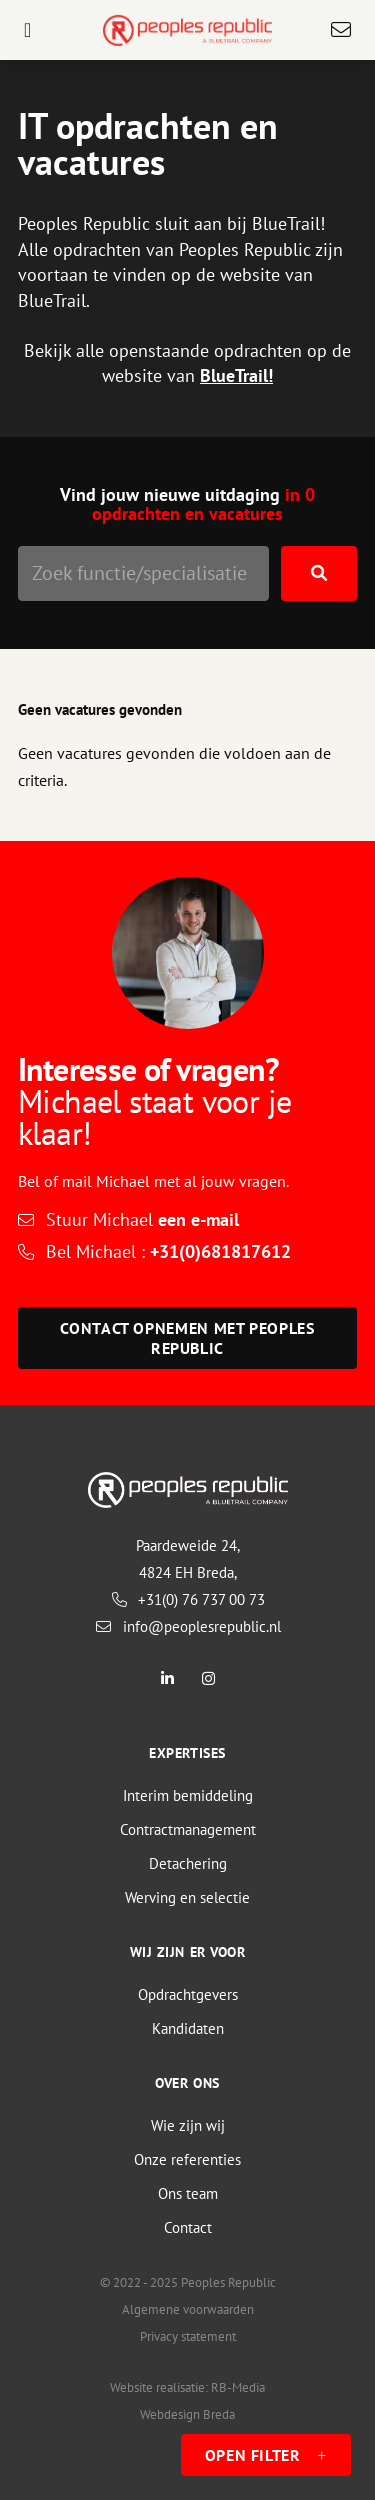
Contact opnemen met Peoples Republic (187, 1338)
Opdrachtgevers (188, 1994)
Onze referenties (187, 2159)
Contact (188, 2227)
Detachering (188, 1863)
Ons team (188, 2193)
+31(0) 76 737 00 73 (188, 1599)
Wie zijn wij (188, 2125)
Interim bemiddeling (188, 1795)
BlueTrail (234, 375)
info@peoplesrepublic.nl (187, 1626)
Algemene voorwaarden (188, 2309)
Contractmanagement (188, 1829)
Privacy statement (188, 2336)
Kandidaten (188, 2028)
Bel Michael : (168, 1251)
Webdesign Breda (187, 2414)
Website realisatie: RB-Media (187, 2387)
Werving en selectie (187, 1897)
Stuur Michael (142, 1219)
